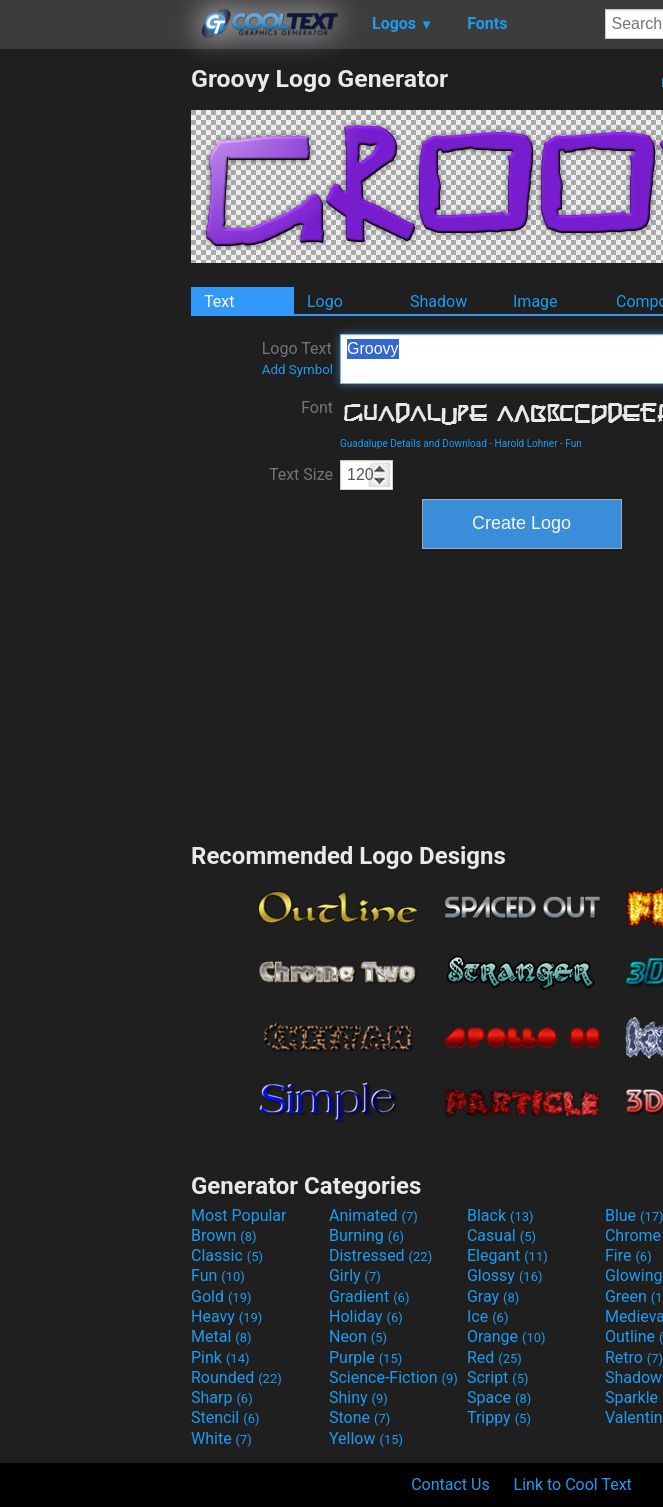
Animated (373, 1215)
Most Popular (239, 1215)
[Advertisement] (95, 364)
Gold (221, 1296)
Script (498, 1377)
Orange (506, 1336)
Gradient (369, 1296)
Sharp (222, 1397)
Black (500, 1215)
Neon (358, 1336)
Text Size (301, 474)
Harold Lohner (526, 443)
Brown (223, 1235)
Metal (221, 1336)
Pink (220, 1357)
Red (494, 1357)
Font (317, 407)
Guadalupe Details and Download (413, 443)
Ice (487, 1316)
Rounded (236, 1377)
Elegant (507, 1255)
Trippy (499, 1417)
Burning (366, 1235)
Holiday (366, 1316)
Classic (227, 1255)
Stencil (225, 1417)
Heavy (226, 1316)
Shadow (438, 301)
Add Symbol (297, 369)
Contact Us (450, 1484)
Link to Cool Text (573, 1484)
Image (535, 301)
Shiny (358, 1397)
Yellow (366, 1438)
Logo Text (297, 358)
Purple (365, 1357)
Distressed (380, 1255)
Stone (359, 1417)
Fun (573, 443)
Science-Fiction (393, 1377)
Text (219, 301)
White (221, 1438)
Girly (355, 1275)
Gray (493, 1296)
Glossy (505, 1275)
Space (499, 1397)
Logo (325, 301)
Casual (501, 1235)
